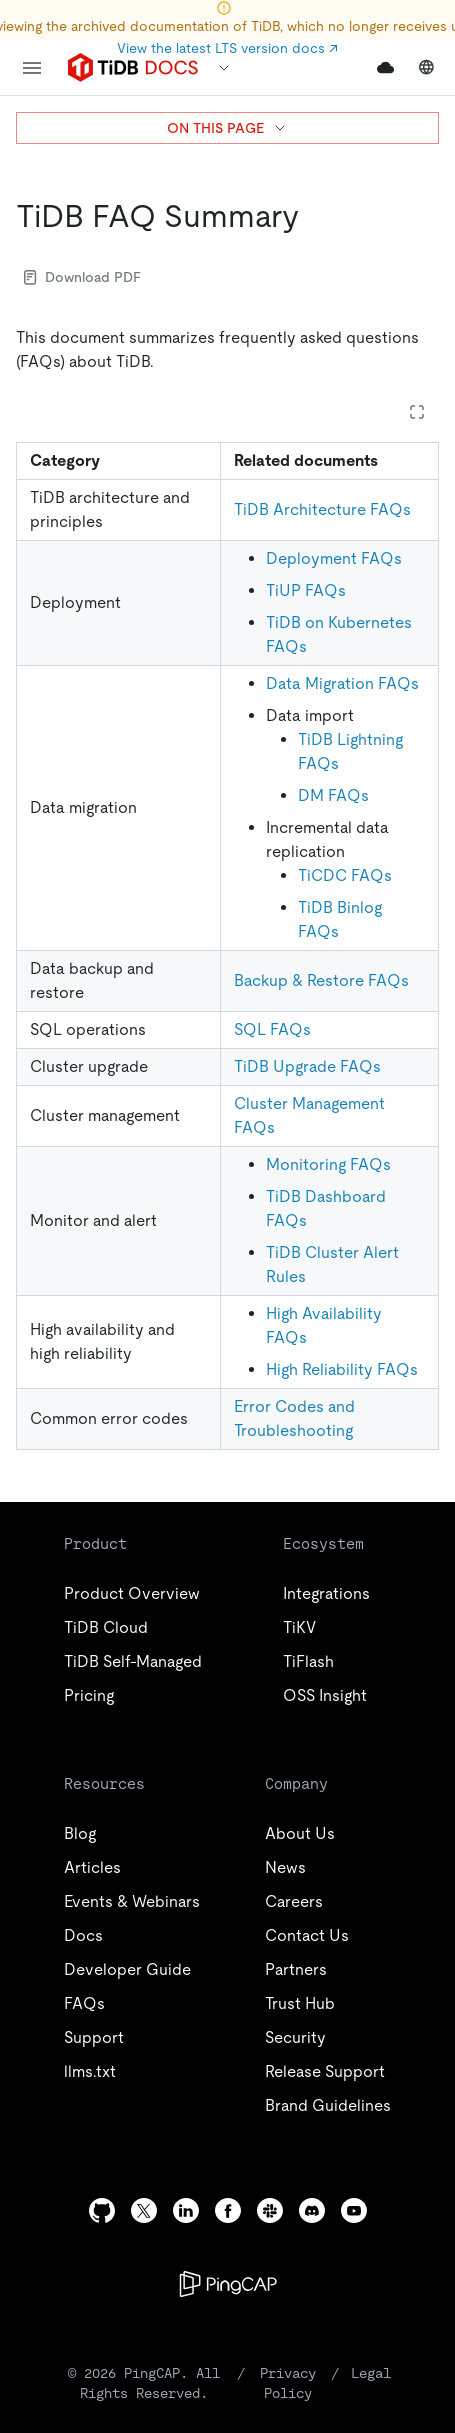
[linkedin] (186, 2210)
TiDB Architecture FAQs (322, 509)
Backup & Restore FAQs (321, 980)
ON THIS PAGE (227, 128)
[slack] (270, 2210)
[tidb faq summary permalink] (315, 216)
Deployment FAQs (334, 558)
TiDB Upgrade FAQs (307, 1066)
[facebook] (228, 2210)
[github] (102, 2210)
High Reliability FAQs (342, 1369)
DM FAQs (333, 795)
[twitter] (144, 2210)
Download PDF (82, 277)
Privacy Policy (298, 2382)
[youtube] (354, 2210)
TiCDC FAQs (345, 875)
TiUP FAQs (306, 590)
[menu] (32, 68)
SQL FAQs (272, 1029)
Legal (375, 2372)
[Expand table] (417, 412)
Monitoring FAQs (328, 1164)
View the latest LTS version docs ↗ (227, 48)
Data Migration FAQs (342, 683)
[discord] (312, 2210)
